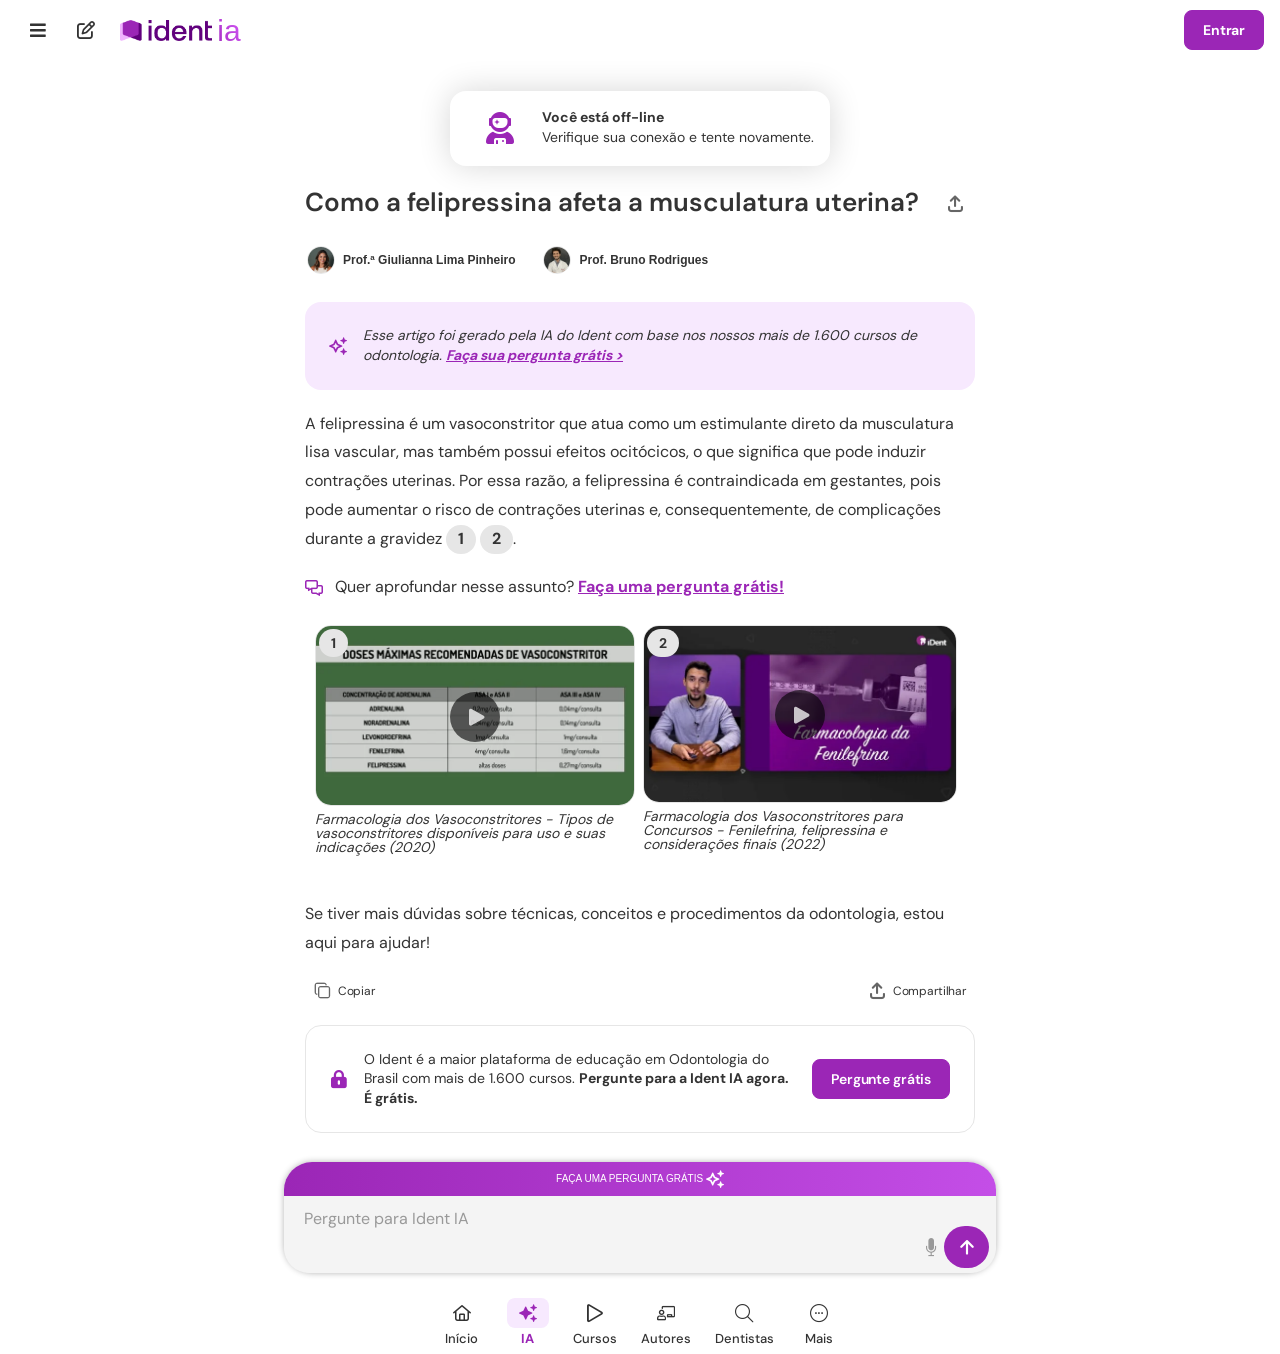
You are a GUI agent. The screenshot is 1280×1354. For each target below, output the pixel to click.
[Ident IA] (528, 1321)
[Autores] (666, 1321)
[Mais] (819, 1321)
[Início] (462, 1321)
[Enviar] (966, 1247)
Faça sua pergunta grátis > (534, 355)
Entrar (1224, 30)
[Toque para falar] (931, 1247)
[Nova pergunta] (86, 30)
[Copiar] (344, 991)
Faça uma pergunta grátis (640, 1178)
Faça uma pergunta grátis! (681, 586)
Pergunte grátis (881, 1079)
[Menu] (38, 30)
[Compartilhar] (955, 202)
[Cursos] (595, 1321)
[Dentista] (744, 1321)
